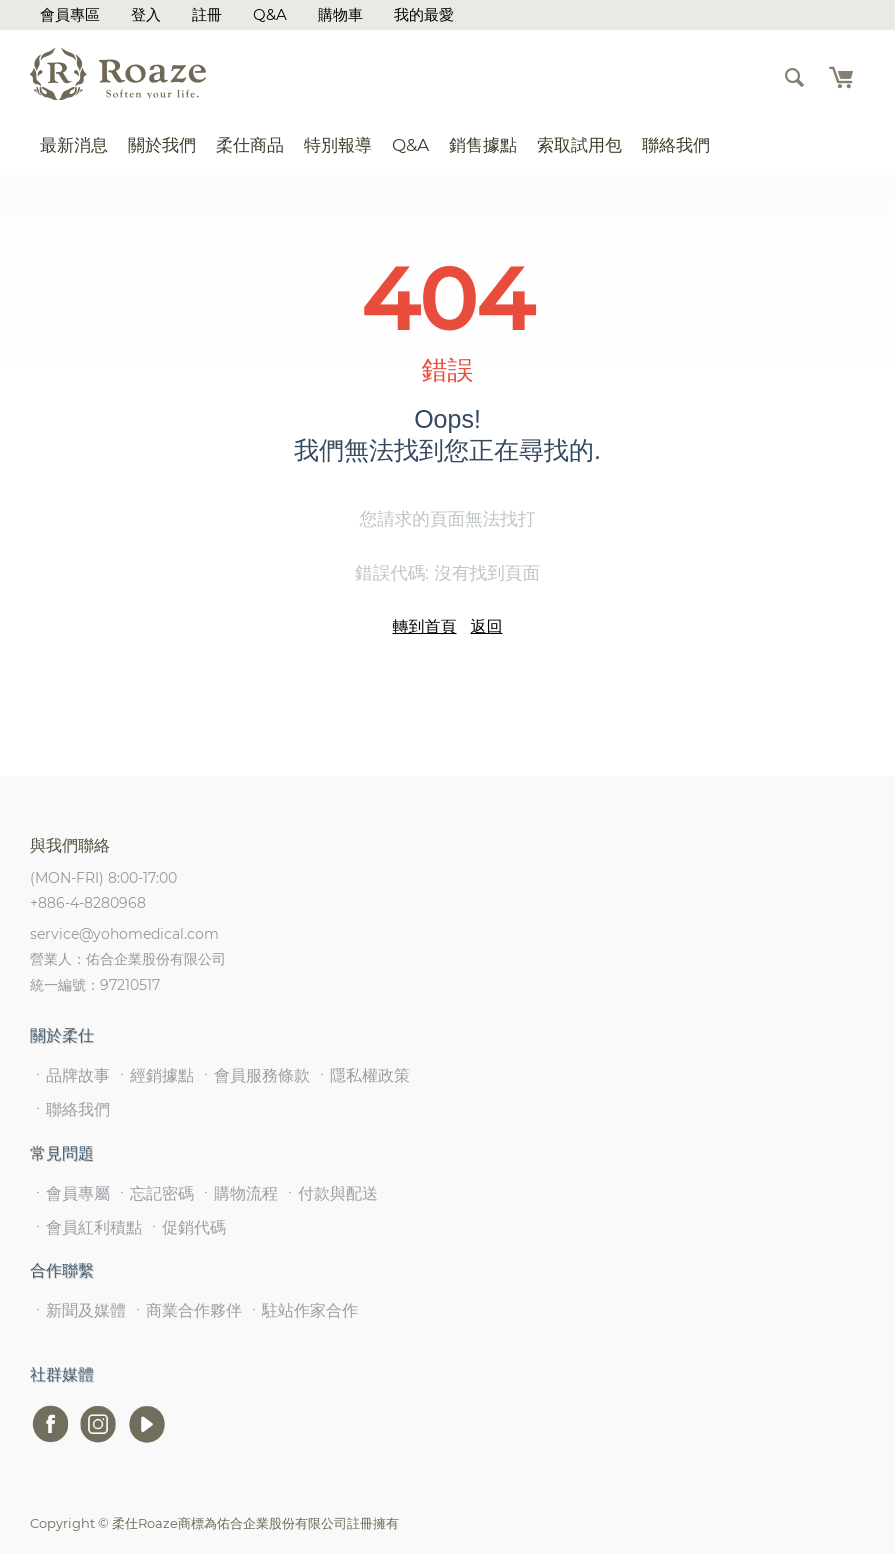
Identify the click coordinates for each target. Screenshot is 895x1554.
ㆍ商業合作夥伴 (186, 1310)
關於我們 (162, 145)
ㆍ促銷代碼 (186, 1227)
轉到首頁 (425, 626)
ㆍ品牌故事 (70, 1075)
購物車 (340, 14)
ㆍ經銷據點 (154, 1075)
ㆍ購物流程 (238, 1193)
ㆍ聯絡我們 (70, 1109)
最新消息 (74, 145)
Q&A (270, 14)
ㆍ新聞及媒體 (78, 1310)
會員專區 (70, 14)
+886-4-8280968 (88, 903)
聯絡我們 (676, 145)
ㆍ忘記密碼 (154, 1193)
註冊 (207, 14)
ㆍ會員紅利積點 (86, 1227)
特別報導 (338, 145)
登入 (146, 14)
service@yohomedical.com (124, 934)
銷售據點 (483, 145)
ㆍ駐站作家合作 (302, 1310)
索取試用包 (579, 145)
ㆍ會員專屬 (70, 1193)
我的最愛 (424, 14)
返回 (487, 626)
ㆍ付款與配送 (330, 1193)
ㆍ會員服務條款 (254, 1075)
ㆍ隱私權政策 (362, 1075)
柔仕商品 (250, 145)
